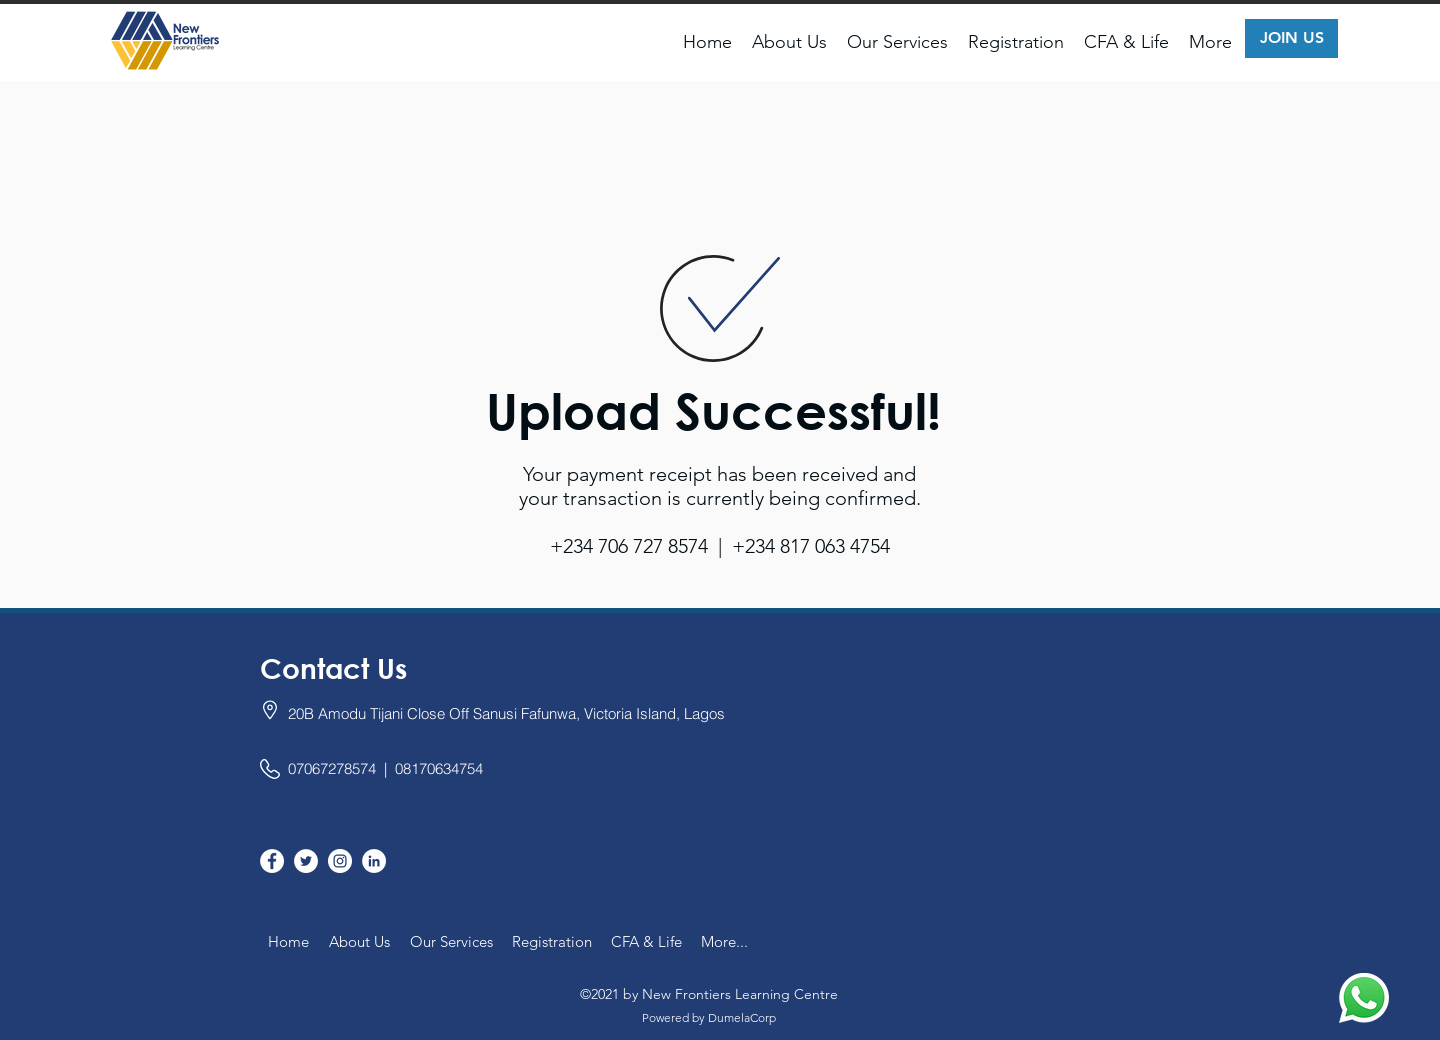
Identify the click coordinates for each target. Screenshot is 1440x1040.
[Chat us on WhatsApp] (1364, 998)
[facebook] (272, 861)
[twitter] (306, 861)
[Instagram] (340, 861)
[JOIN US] (1291, 38)
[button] (789, 42)
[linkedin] (374, 861)
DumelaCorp (742, 1017)
